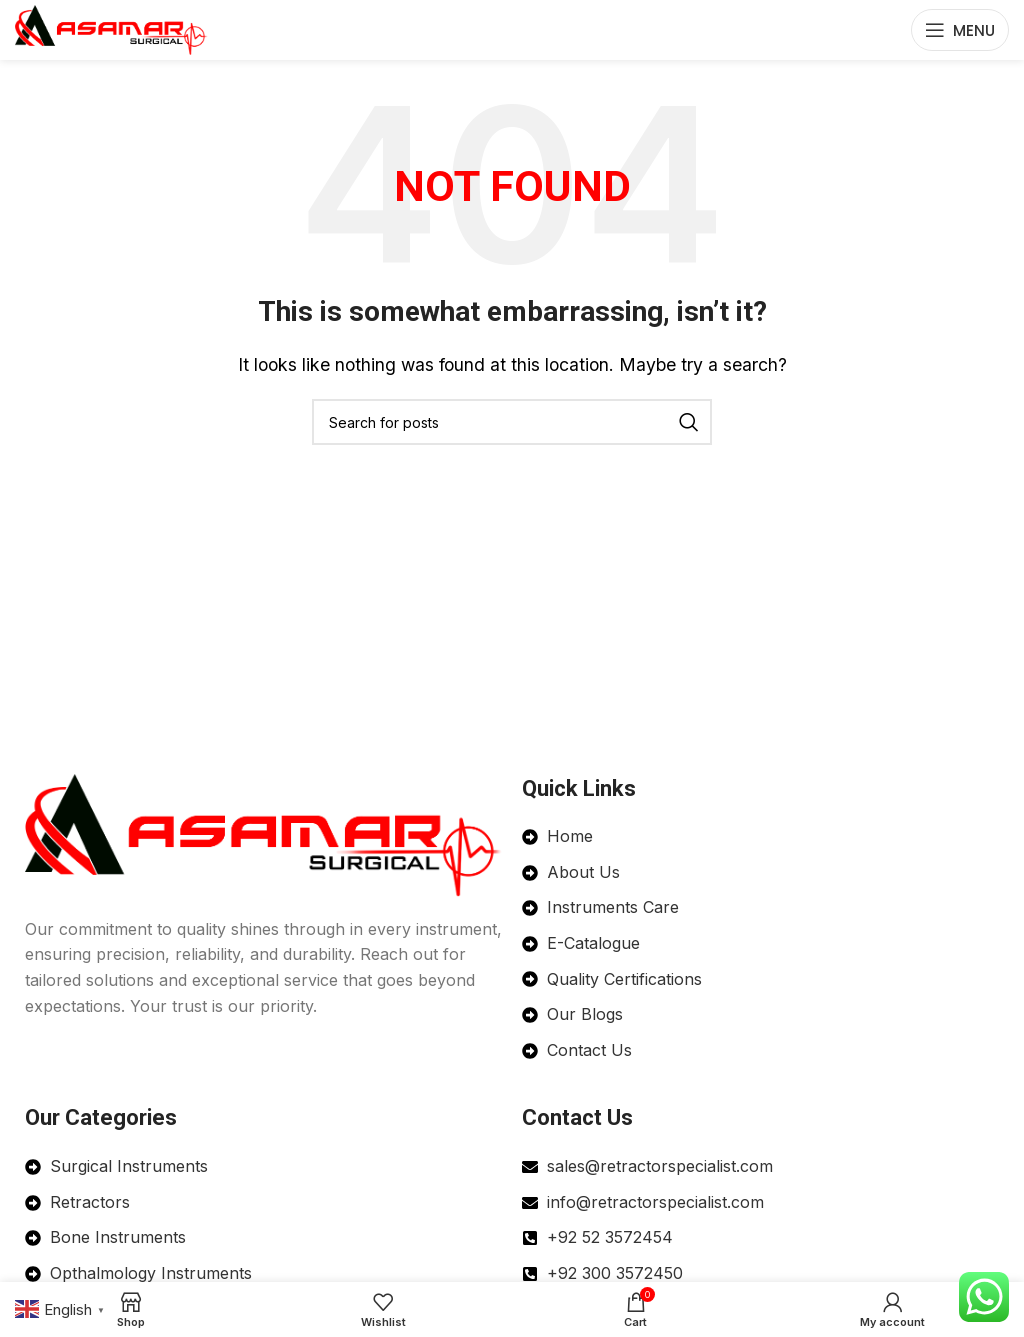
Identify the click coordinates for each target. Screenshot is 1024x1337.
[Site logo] (111, 28)
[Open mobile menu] (960, 30)
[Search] (512, 422)
